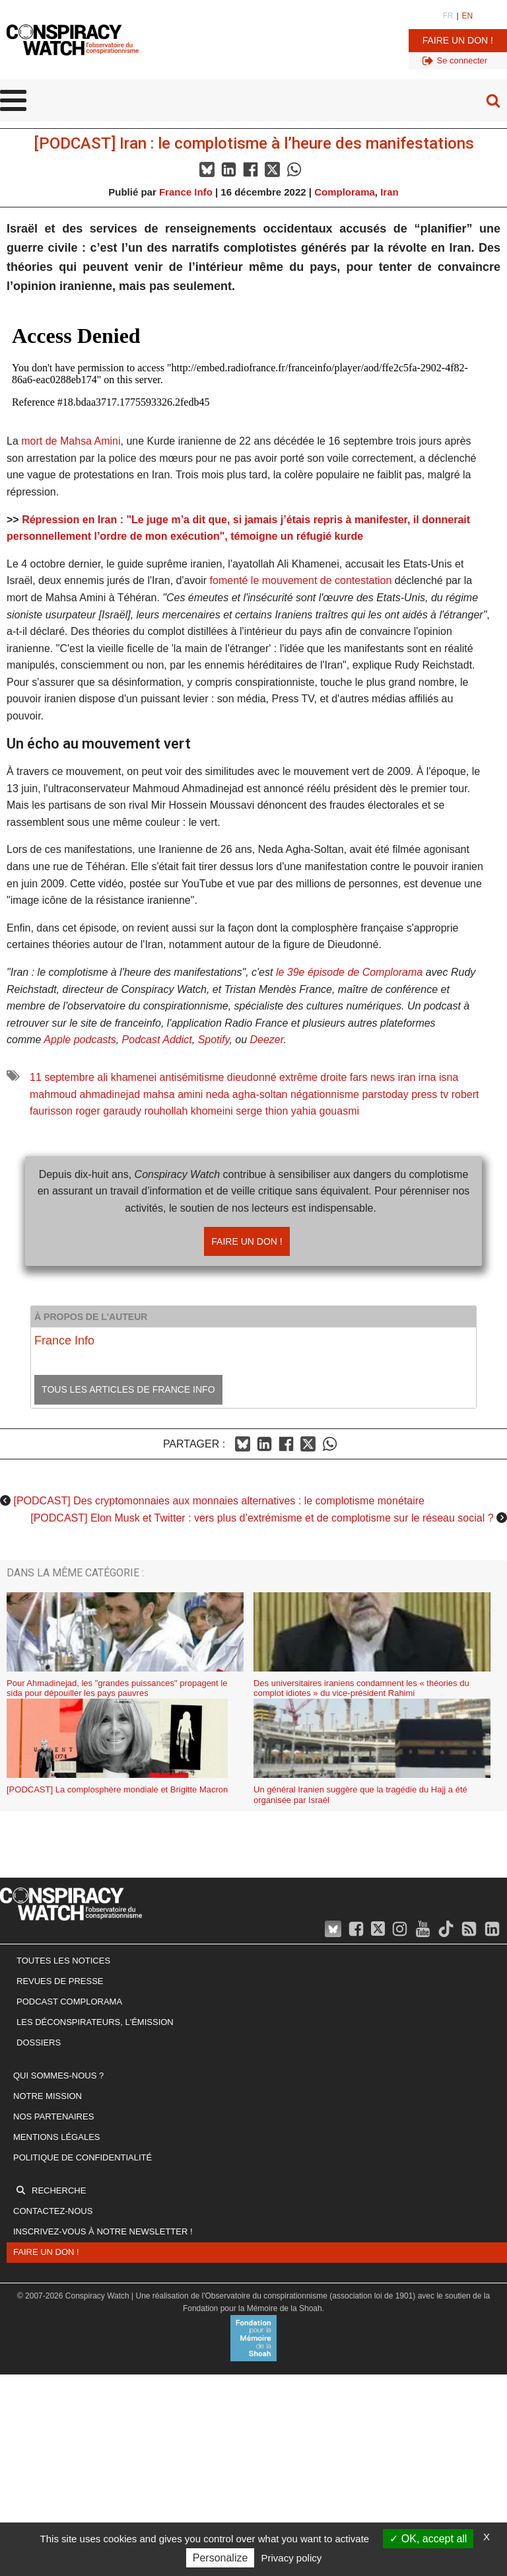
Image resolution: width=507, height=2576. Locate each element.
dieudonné (252, 1077)
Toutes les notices (63, 1961)
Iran (389, 192)
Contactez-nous (52, 2211)
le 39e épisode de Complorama (349, 972)
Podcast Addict (157, 1039)
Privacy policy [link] (291, 2557)
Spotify (214, 1039)
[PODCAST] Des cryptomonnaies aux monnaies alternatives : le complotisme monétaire (218, 1500)
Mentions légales (56, 2137)
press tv (429, 1094)
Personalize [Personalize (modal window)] (220, 2557)
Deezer (267, 1039)
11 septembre (62, 1077)
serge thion (262, 1111)
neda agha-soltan (247, 1094)
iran (407, 1077)
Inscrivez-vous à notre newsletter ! (103, 2231)
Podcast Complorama (69, 2001)
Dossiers (39, 2042)
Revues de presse (60, 1981)
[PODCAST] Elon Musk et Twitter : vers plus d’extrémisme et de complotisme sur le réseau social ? (261, 1518)
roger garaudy (108, 1111)
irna (427, 1077)
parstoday (385, 1094)
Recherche (59, 2190)
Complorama (344, 192)
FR (447, 15)
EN (467, 15)
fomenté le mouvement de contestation (301, 580)
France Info (186, 192)
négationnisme (324, 1094)
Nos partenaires (53, 2116)
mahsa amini (173, 1094)
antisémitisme (192, 1077)
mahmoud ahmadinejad (85, 1094)
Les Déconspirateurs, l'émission (95, 2022)
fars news (372, 1077)
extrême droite (313, 1077)
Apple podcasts (80, 1039)
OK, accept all (428, 2538)
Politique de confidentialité (82, 2157)
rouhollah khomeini (188, 1111)
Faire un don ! (457, 40)
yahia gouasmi (325, 1111)
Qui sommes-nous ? (58, 2075)
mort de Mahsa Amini (70, 441)
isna (448, 1077)
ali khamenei (126, 1077)
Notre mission (47, 2096)
